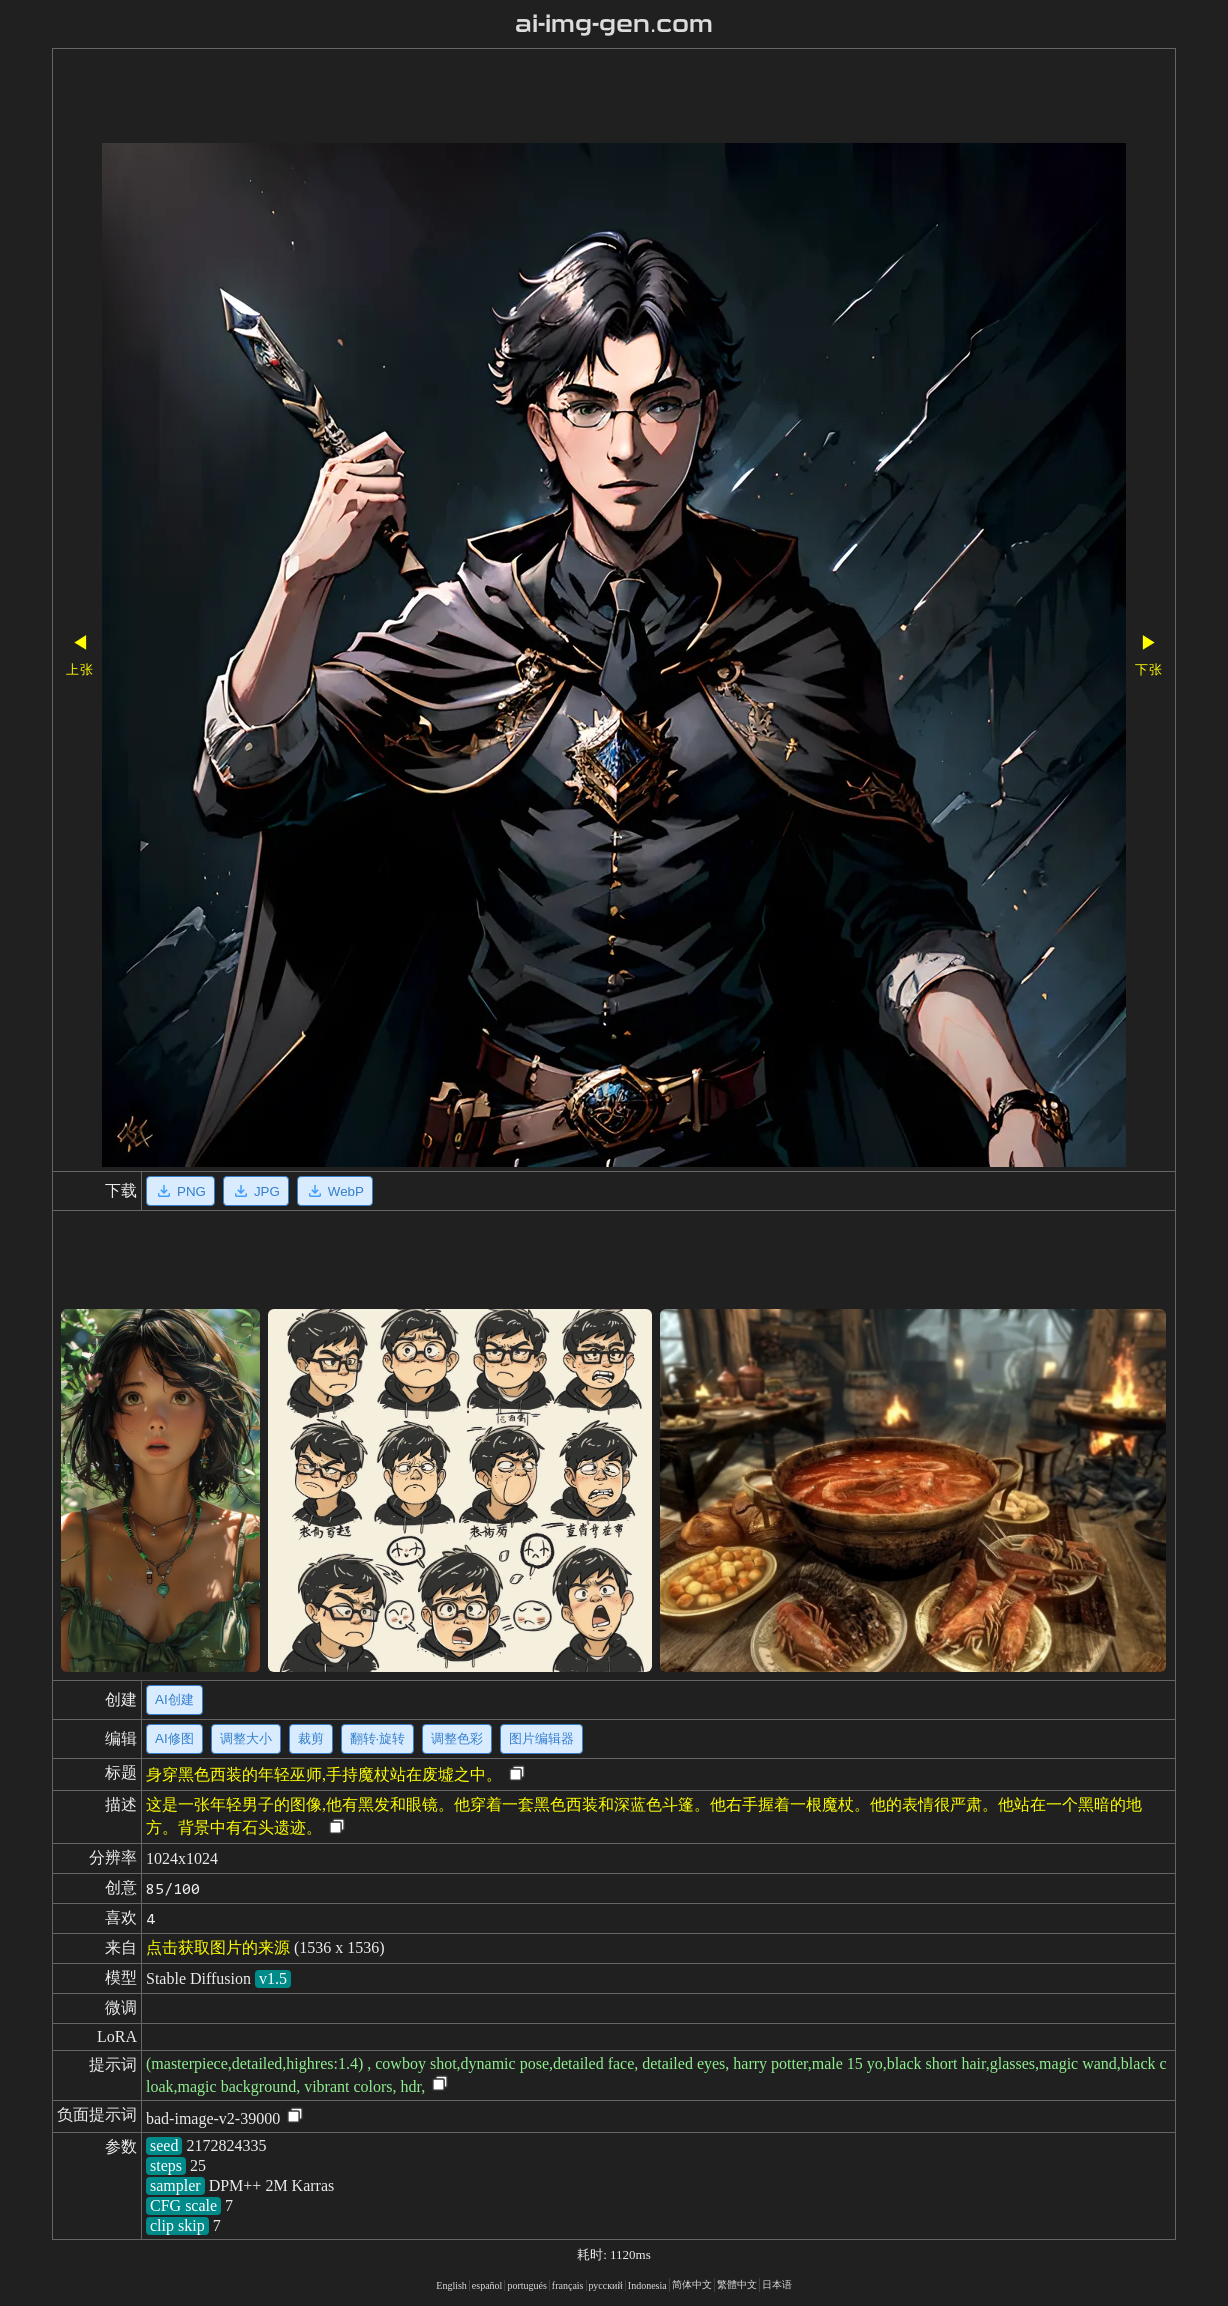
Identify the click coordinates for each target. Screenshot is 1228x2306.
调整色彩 (457, 1738)
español (487, 2285)
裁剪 (311, 1738)
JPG (256, 1191)
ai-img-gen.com (614, 24)
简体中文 (692, 2284)
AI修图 (174, 1738)
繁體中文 (737, 2284)
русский (606, 2285)
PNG (180, 1191)
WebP (335, 1191)
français (568, 2285)
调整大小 (246, 1738)
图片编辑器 (541, 1738)
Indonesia (647, 2285)
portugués (526, 2285)
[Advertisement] (557, 98)
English (451, 2285)
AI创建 (174, 1699)
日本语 (777, 2284)
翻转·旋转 (378, 1738)
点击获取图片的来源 (218, 1947)
